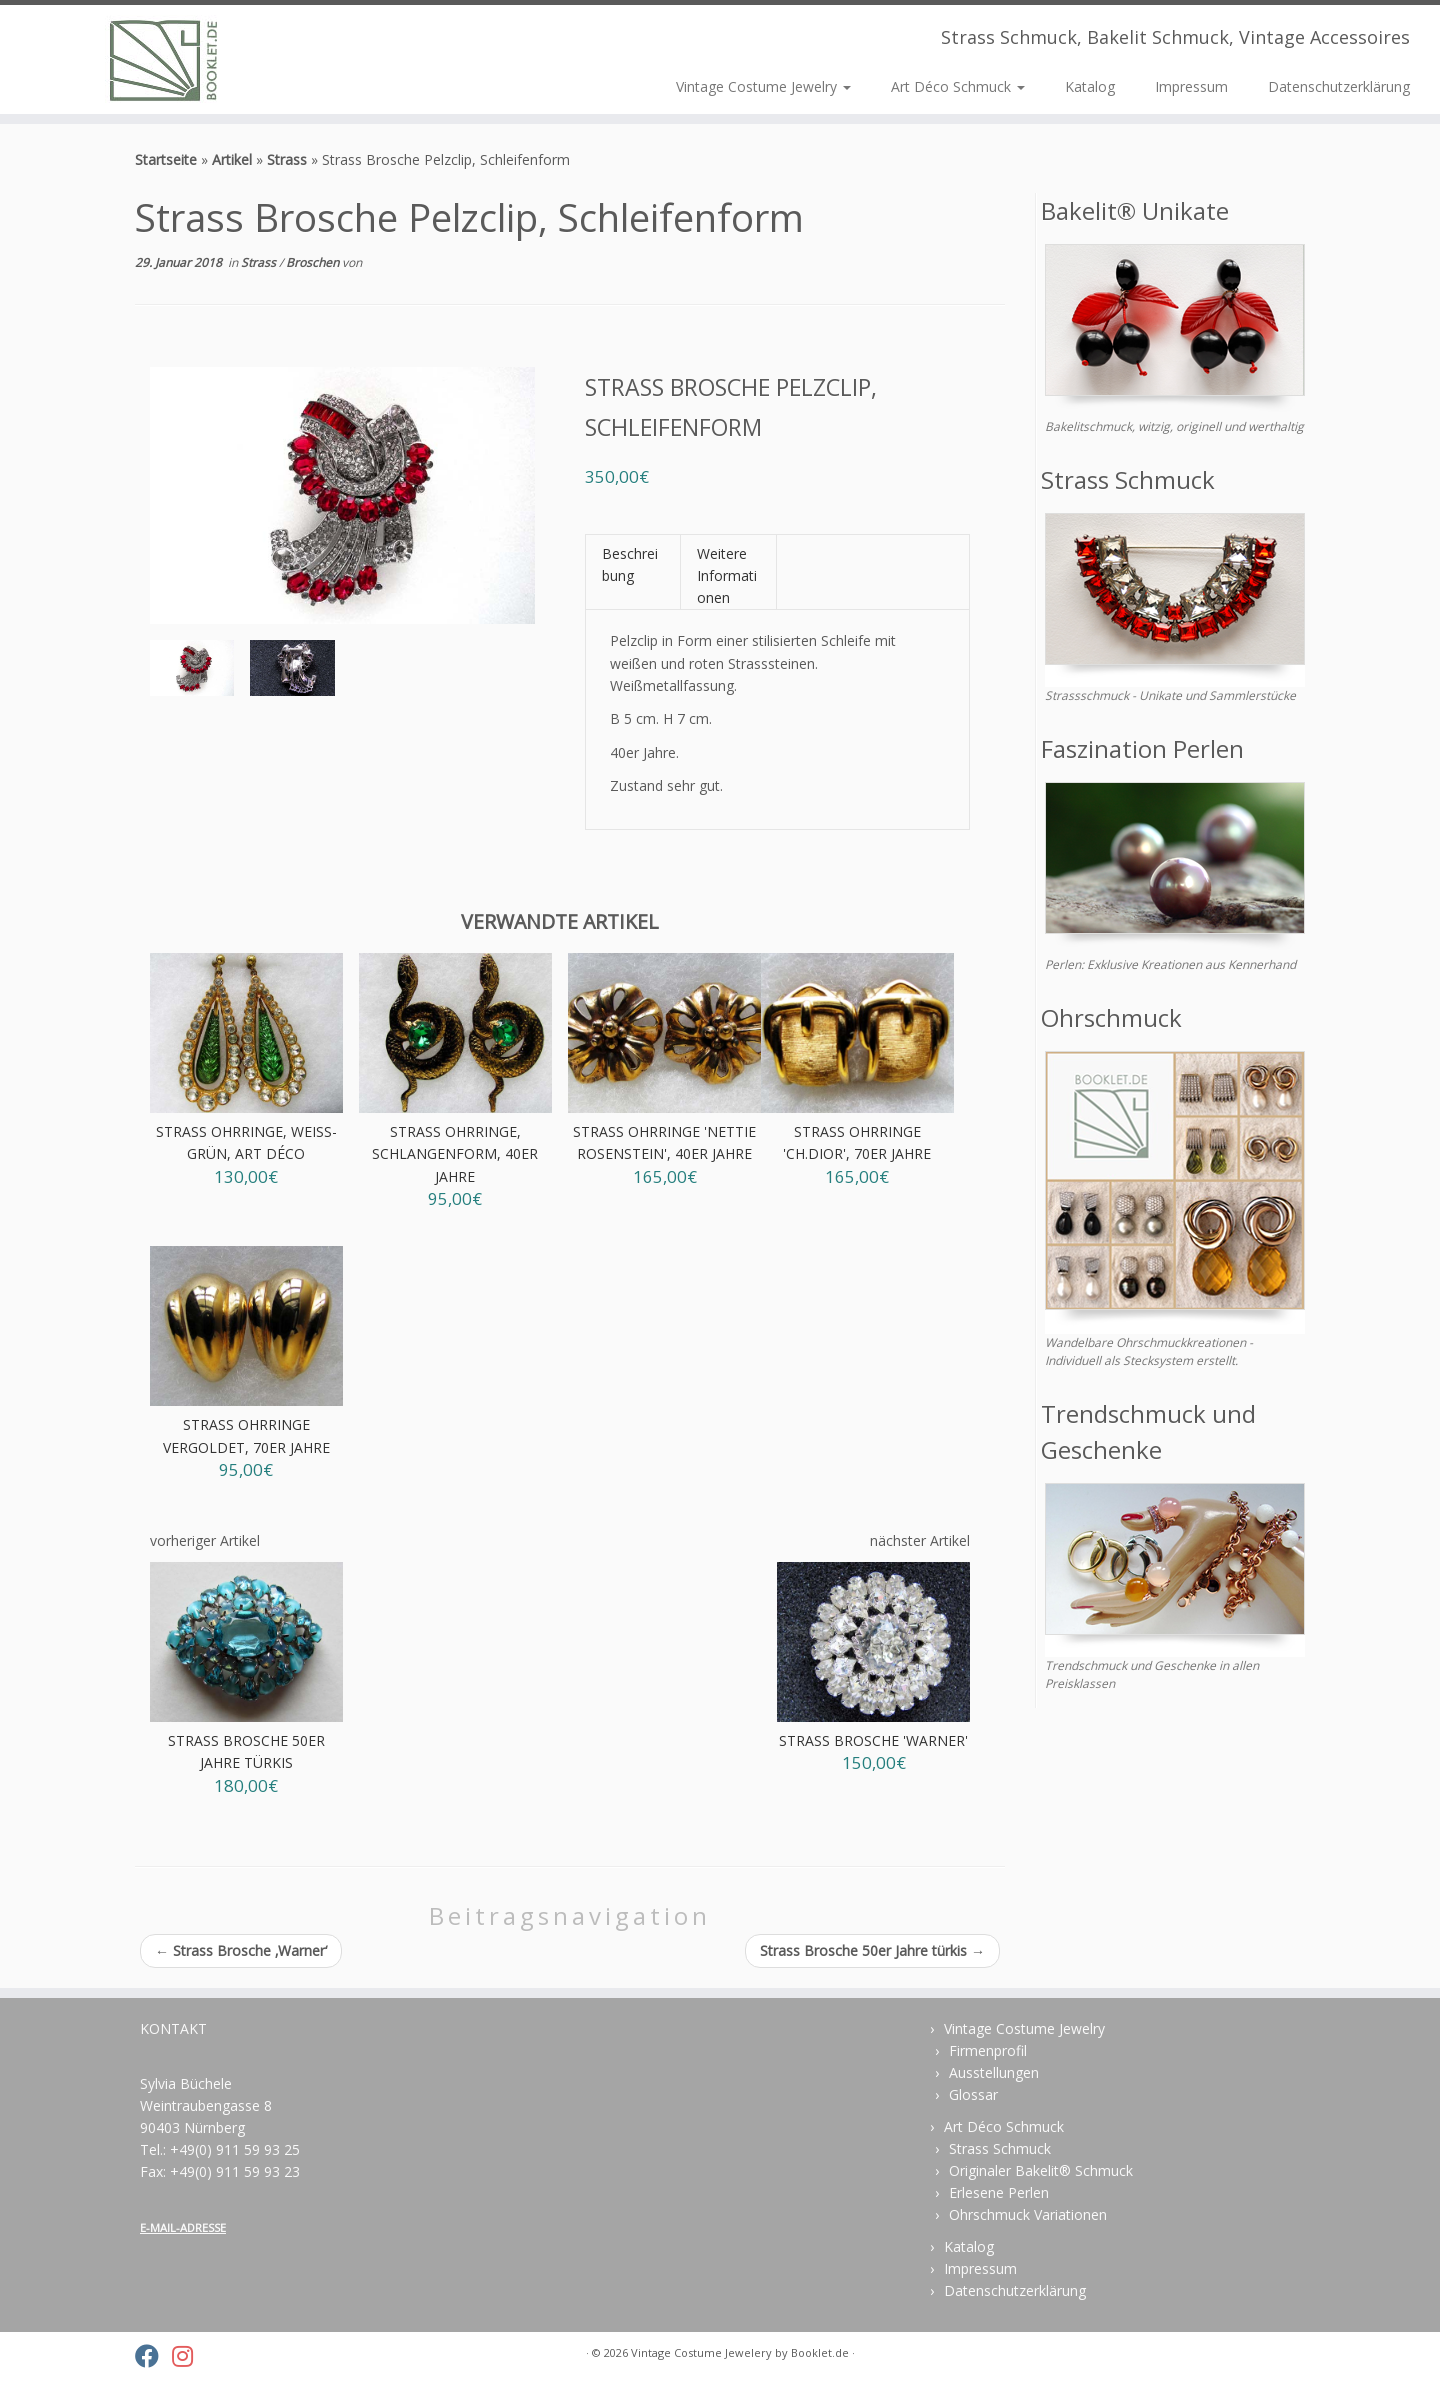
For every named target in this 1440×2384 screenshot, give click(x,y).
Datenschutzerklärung (1339, 86)
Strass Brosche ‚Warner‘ (241, 1950)
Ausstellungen (994, 2072)
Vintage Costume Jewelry (763, 86)
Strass (287, 159)
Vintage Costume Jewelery (701, 2352)
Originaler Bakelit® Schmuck (1041, 2170)
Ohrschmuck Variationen (1028, 2214)
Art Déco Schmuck (958, 86)
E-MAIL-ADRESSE (183, 2227)
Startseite (166, 159)
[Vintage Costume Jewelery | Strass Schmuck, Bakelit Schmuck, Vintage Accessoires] (166, 59)
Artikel (232, 159)
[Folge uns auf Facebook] (153, 2356)
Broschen (314, 262)
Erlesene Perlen (999, 2192)
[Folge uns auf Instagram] (189, 2356)
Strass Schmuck (1000, 2148)
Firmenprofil (988, 2050)
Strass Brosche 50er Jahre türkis (872, 1950)
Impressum (1191, 86)
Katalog (1090, 86)
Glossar (973, 2094)
